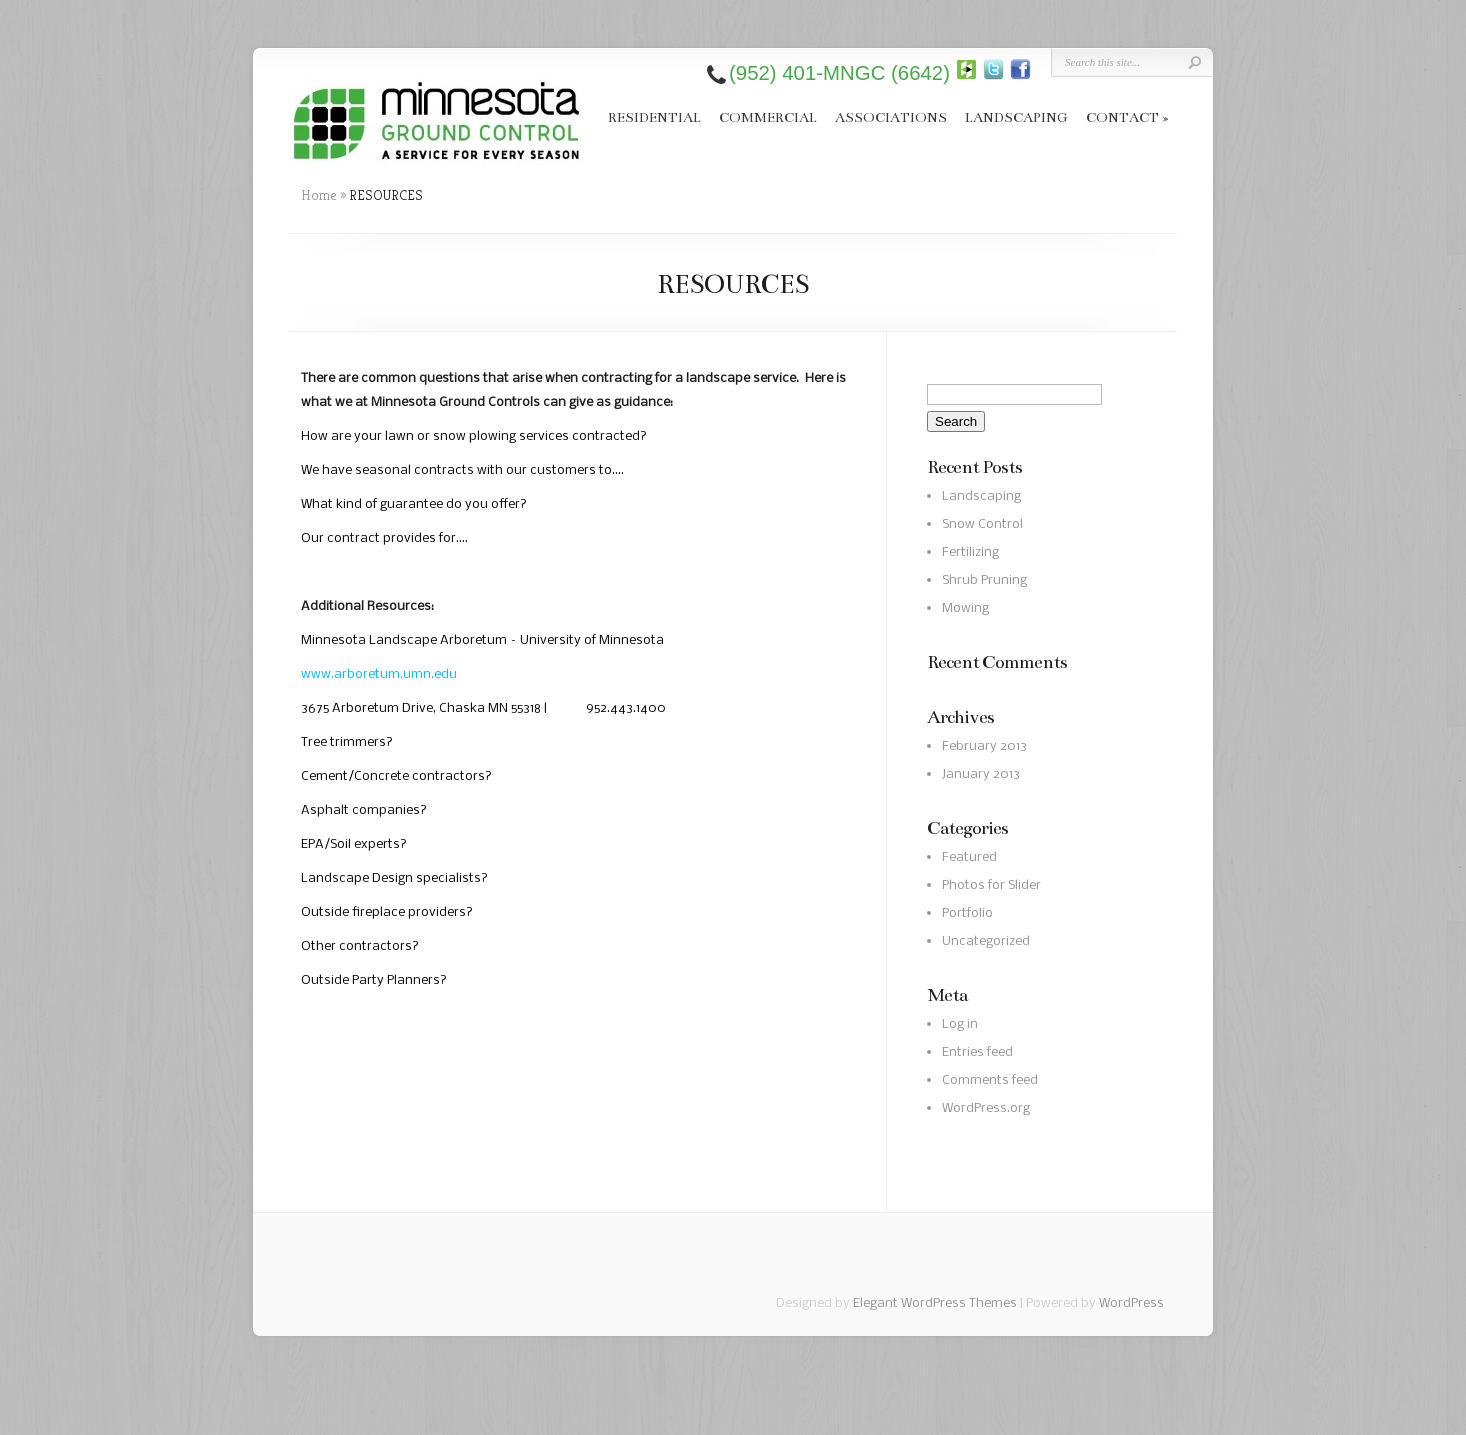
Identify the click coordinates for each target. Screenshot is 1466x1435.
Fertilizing (970, 552)
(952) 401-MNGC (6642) (839, 73)
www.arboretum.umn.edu (379, 674)
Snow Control (982, 524)
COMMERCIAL (768, 117)
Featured (969, 857)
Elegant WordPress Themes (935, 1303)
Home (319, 195)
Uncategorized (986, 941)
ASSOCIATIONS (891, 117)
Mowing (965, 608)
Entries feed (977, 1052)
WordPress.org (986, 1108)
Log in (960, 1024)
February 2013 (984, 746)
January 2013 (981, 774)
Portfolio (967, 913)
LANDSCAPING (1016, 117)
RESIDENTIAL (654, 117)
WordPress (1131, 1303)
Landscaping (981, 496)
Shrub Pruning (984, 580)
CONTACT (1127, 117)
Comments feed (990, 1080)
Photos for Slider (991, 885)
